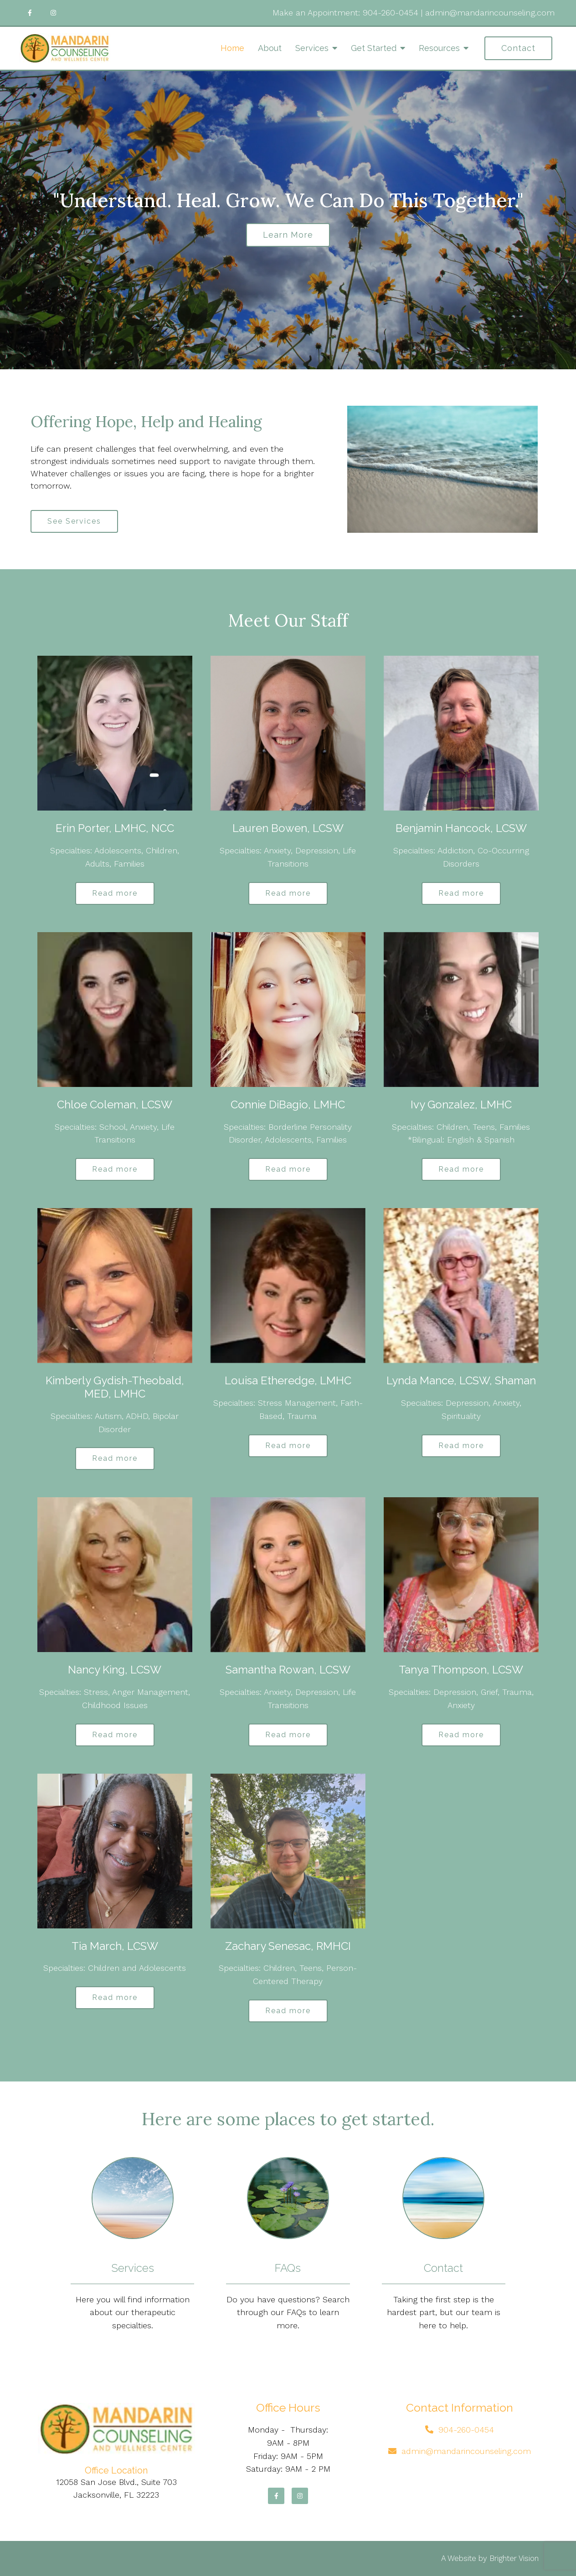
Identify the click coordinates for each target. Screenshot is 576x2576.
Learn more (288, 235)
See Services (74, 521)
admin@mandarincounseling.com (490, 12)
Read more (115, 893)
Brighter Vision (514, 2558)
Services (312, 48)
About (270, 48)
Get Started (373, 48)
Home (232, 48)
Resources (439, 48)
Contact (518, 48)
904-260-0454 (390, 12)
